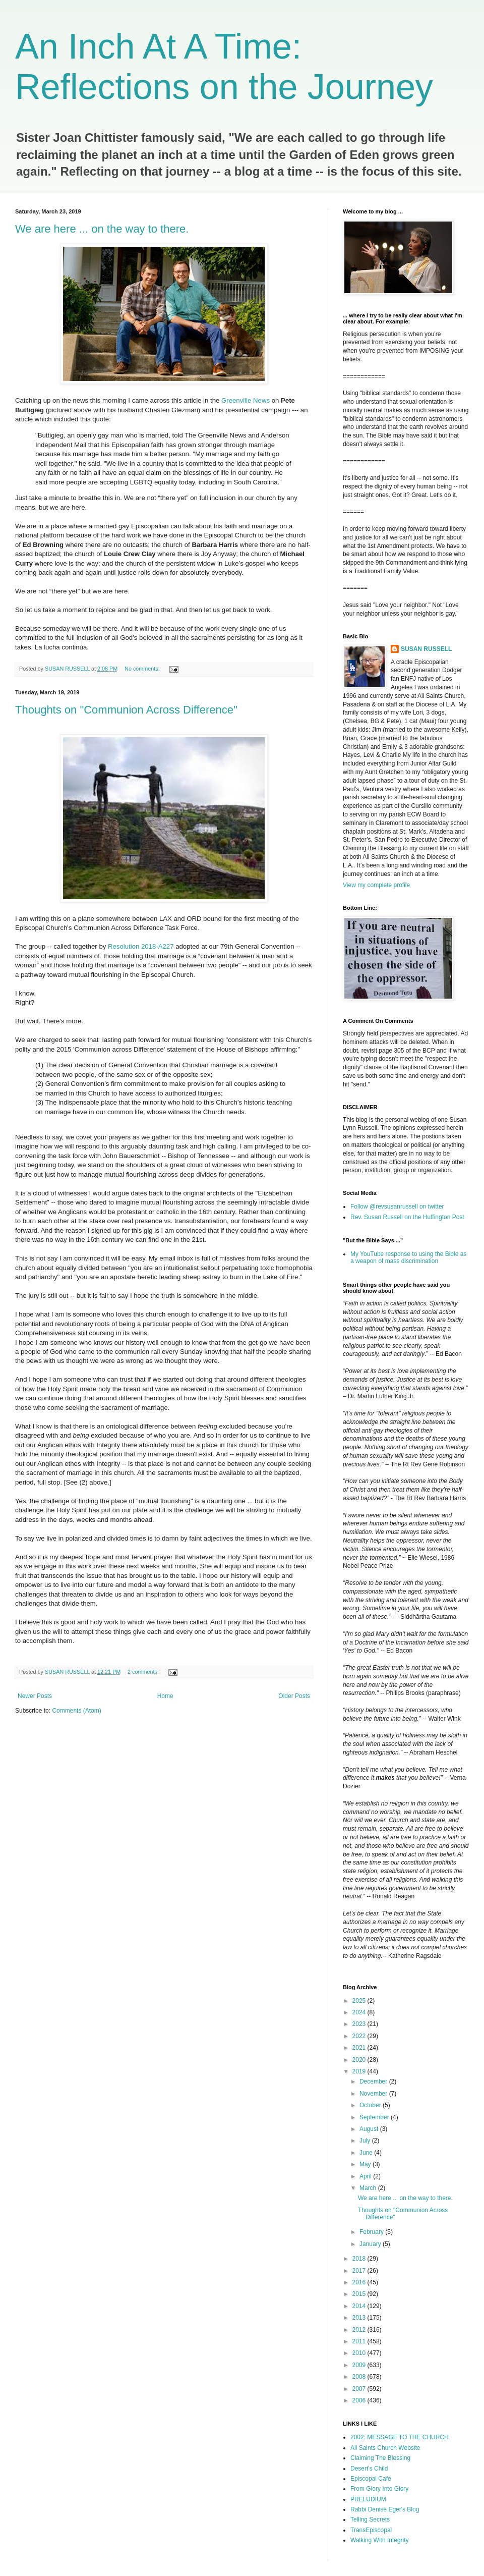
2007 (360, 2388)
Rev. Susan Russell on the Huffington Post (407, 1217)
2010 (360, 2352)
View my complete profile (376, 885)
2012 (360, 2329)
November (374, 2093)
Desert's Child (369, 2468)
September (375, 2117)
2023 (360, 2023)
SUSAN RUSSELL (426, 648)
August (369, 2128)
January (371, 2244)
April (366, 2176)
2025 (360, 2000)
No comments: (143, 669)
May (366, 2164)
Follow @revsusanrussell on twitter (397, 1206)
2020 (360, 2059)
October (371, 2105)
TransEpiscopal (371, 2530)
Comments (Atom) (76, 1710)
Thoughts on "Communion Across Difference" (126, 709)
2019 (360, 2071)
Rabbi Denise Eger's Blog (384, 2509)
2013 (360, 2317)
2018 (360, 2258)
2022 (360, 2036)
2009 (360, 2365)
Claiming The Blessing (380, 2457)
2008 (360, 2376)
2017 (360, 2270)
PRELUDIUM (368, 2499)
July (365, 2140)
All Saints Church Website (385, 2447)
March (368, 2187)
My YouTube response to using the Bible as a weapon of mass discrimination (408, 1257)
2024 (360, 2012)
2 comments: (144, 1672)
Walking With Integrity (379, 2540)
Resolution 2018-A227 (141, 946)
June (366, 2152)
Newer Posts (35, 1696)
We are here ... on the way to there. (102, 229)
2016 (360, 2282)
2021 (360, 2047)
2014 (360, 2306)
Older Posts (294, 1696)
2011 (360, 2341)
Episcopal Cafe (370, 2478)
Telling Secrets (370, 2519)
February (372, 2231)
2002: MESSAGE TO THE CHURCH (399, 2437)
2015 (360, 2293)
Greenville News (245, 400)
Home (165, 1696)
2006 (360, 2400)
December (374, 2081)
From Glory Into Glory (379, 2488)
